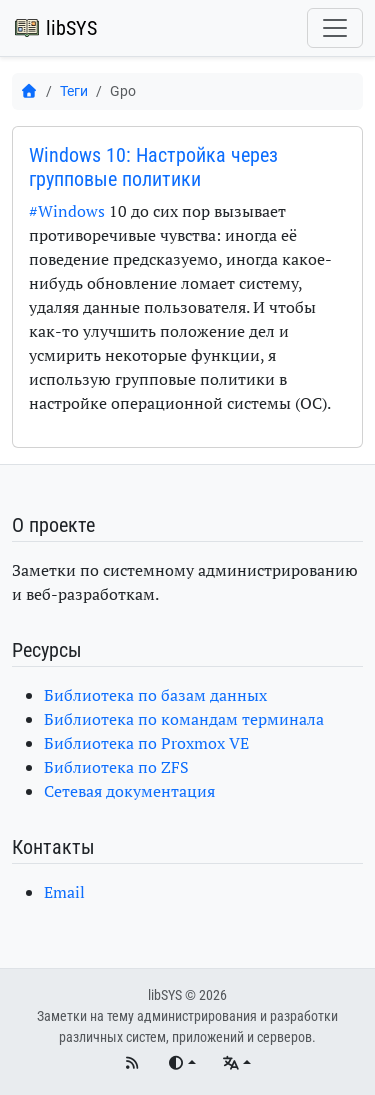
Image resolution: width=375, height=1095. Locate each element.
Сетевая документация (129, 791)
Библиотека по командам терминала (184, 719)
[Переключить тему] (181, 1063)
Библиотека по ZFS (116, 767)
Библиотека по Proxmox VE (146, 743)
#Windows (67, 211)
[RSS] (133, 1063)
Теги (74, 91)
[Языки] (236, 1063)
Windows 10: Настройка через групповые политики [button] (153, 167)
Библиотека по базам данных (155, 695)
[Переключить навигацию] (335, 28)
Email (64, 892)
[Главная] (29, 91)
